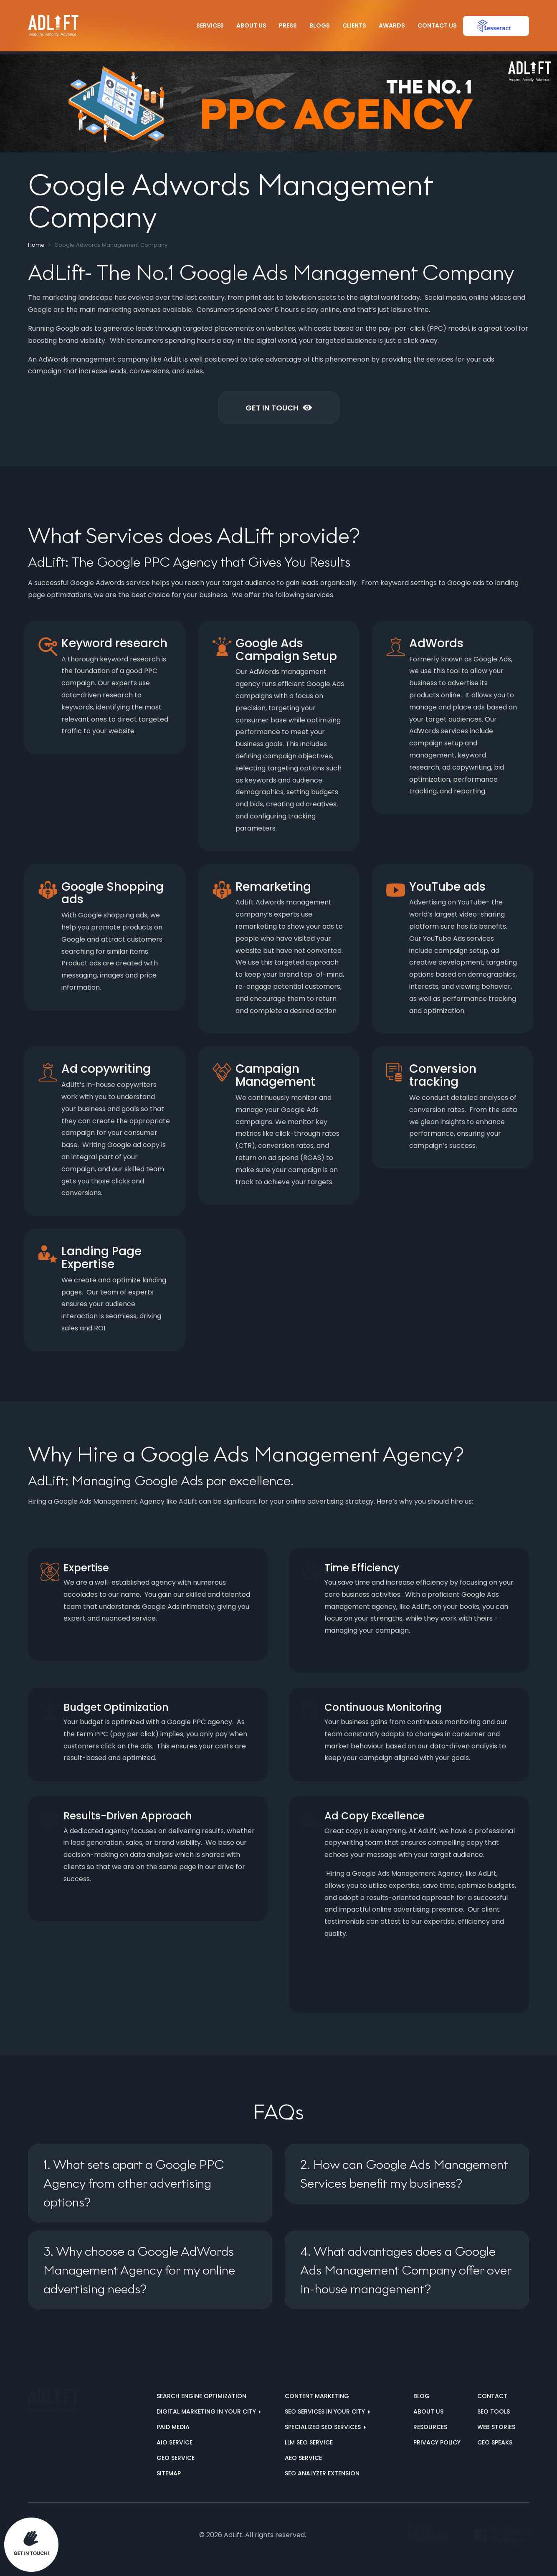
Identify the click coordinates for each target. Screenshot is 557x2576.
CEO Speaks (494, 2442)
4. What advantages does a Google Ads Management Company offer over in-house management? (405, 2270)
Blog (421, 2396)
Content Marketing (317, 2396)
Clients (354, 25)
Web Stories (496, 2427)
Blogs (319, 25)
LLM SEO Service (309, 2442)
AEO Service (303, 2458)
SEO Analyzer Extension (322, 2473)
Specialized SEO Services (323, 2427)
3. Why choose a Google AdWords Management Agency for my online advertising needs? (139, 2270)
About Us (251, 25)
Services (210, 25)
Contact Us (437, 25)
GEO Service (176, 2458)
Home (36, 245)
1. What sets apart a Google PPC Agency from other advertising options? (133, 2183)
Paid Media (173, 2427)
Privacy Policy (437, 2442)
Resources (430, 2427)
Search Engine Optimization (201, 2396)
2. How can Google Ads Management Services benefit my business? (404, 2174)
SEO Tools (493, 2411)
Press (288, 25)
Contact (492, 2396)
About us (428, 2411)
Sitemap (169, 2473)
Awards (392, 25)
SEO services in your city (326, 2411)
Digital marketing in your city (207, 2411)
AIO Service (174, 2442)
